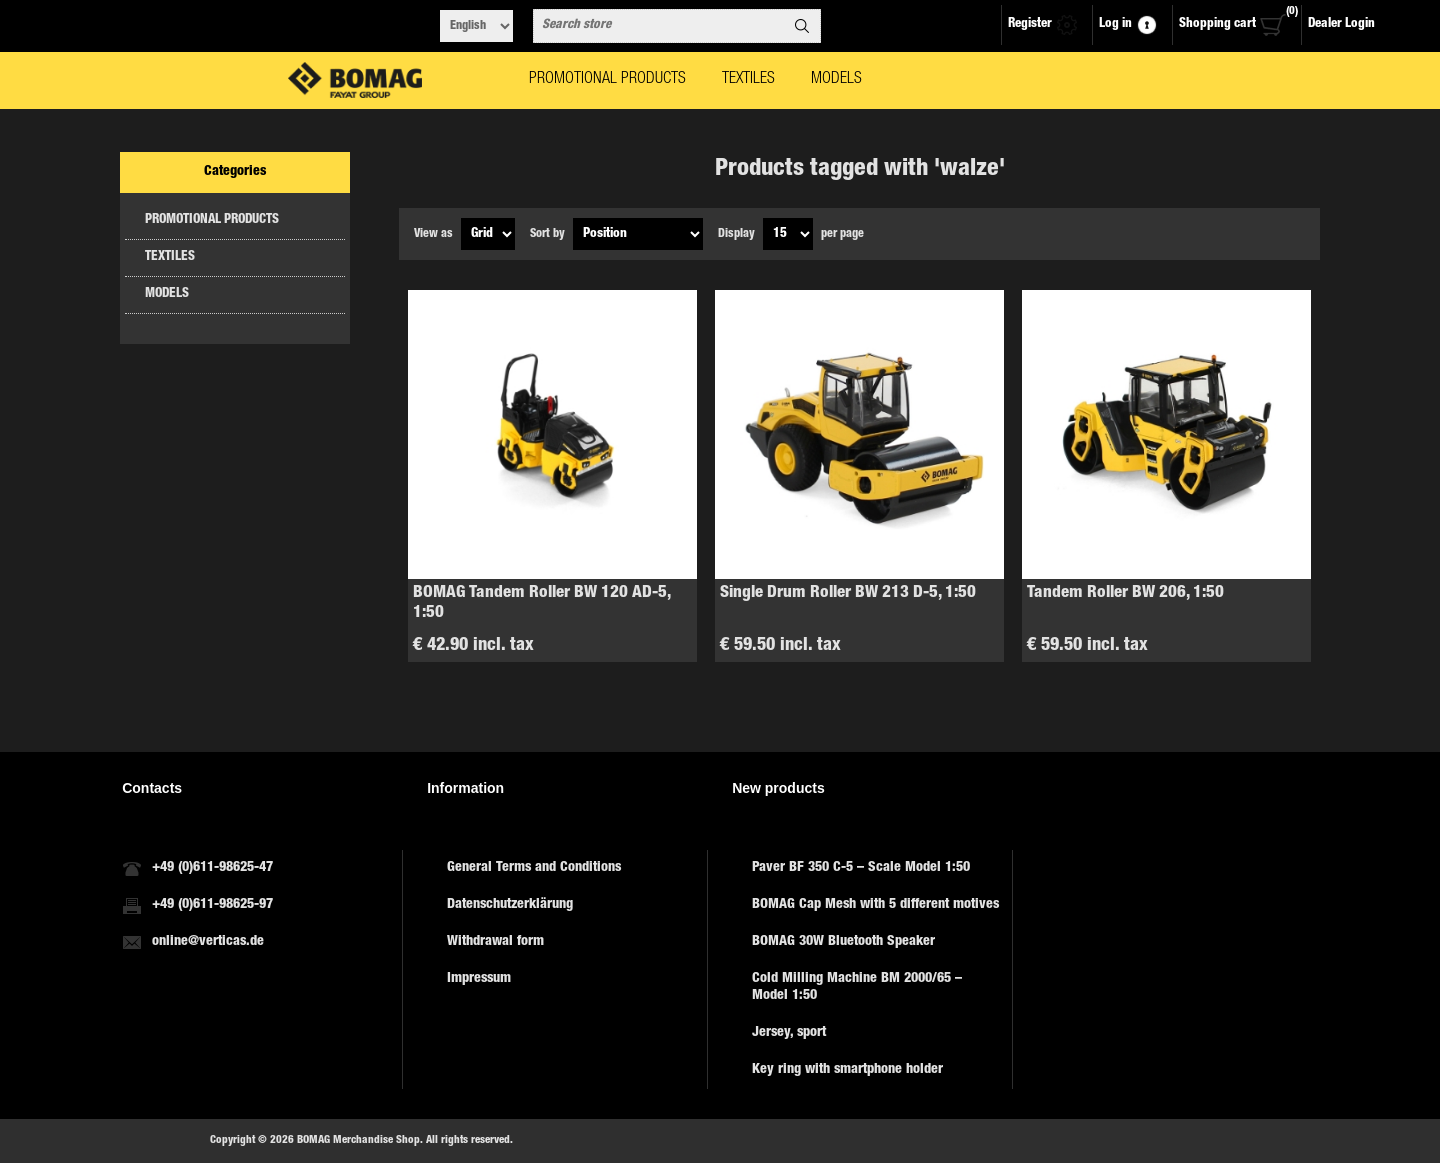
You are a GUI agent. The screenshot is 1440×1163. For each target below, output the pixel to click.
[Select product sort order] (638, 234)
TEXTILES (170, 257)
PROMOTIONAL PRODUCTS (212, 220)
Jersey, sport (789, 1033)
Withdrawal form (495, 942)
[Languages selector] (476, 26)
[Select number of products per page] (788, 234)
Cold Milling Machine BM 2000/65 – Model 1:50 (857, 987)
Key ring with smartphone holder (847, 1070)
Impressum (479, 979)
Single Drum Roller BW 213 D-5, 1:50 (848, 593)
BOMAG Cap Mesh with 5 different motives (875, 905)
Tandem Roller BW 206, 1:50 (1125, 593)
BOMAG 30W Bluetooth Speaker (843, 942)
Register (1030, 24)
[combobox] (659, 26)
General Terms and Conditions (534, 868)
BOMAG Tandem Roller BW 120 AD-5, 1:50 (541, 603)
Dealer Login (1341, 24)
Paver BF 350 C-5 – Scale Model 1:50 (861, 868)
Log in (1115, 24)
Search (802, 26)
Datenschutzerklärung (510, 905)
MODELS (167, 294)
